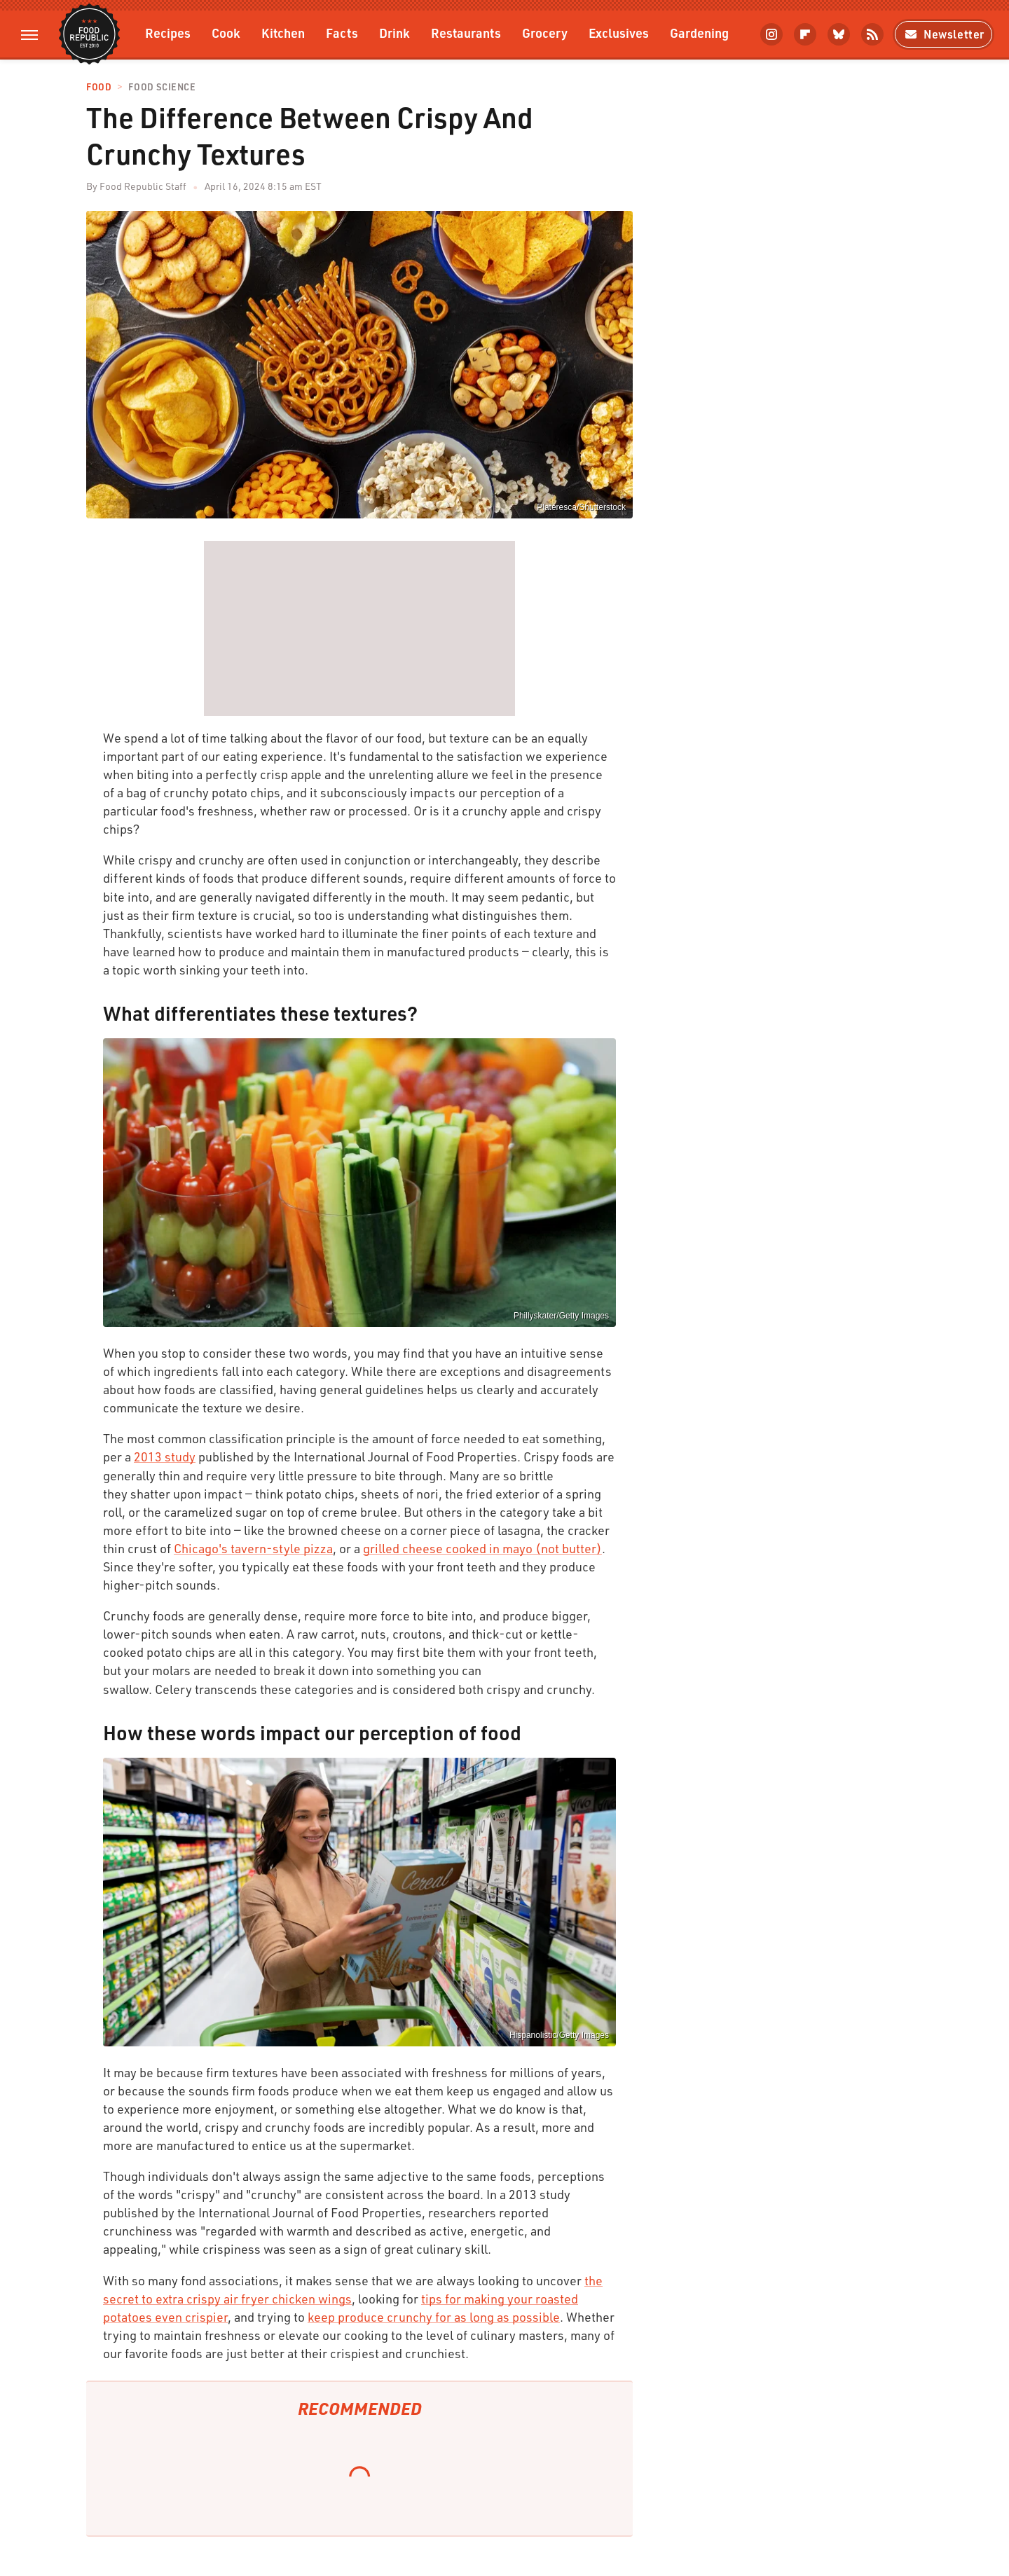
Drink (394, 33)
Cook (226, 33)
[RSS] (872, 34)
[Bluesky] (839, 34)
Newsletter (943, 34)
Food (98, 87)
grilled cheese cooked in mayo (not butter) (482, 1548)
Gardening (699, 33)
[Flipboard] (805, 34)
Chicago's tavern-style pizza (253, 1548)
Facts (342, 33)
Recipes (168, 33)
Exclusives (619, 33)
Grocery (545, 33)
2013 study (164, 1456)
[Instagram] (771, 34)
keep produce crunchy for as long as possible (434, 2316)
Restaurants (466, 33)
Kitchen (283, 33)
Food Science (161, 87)
